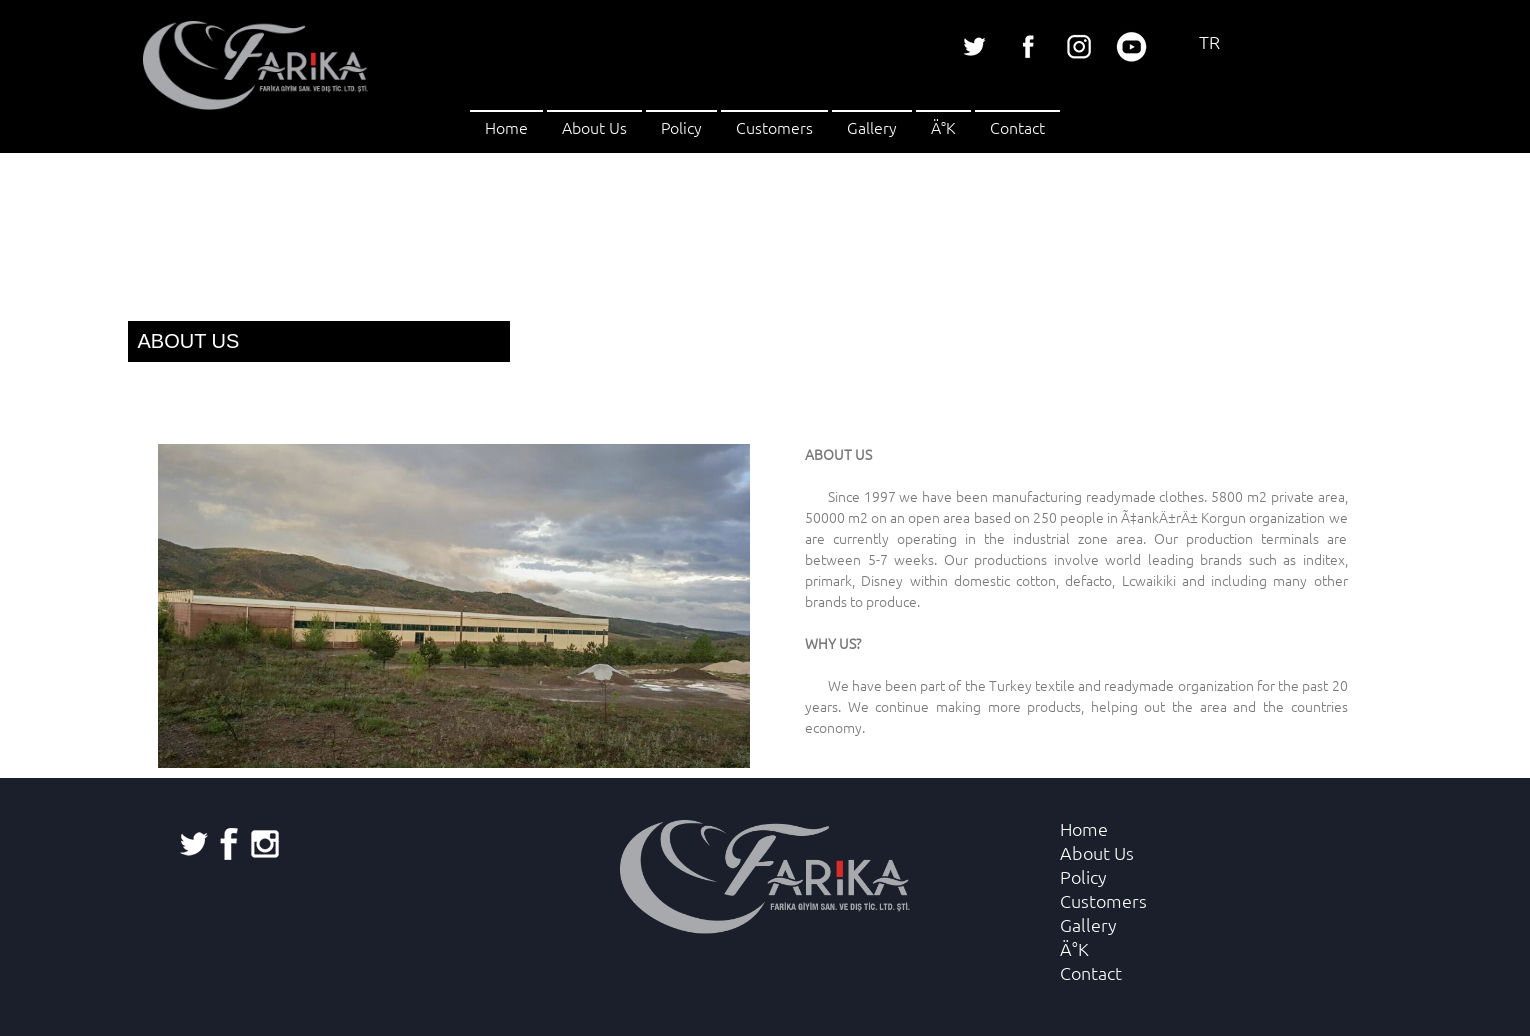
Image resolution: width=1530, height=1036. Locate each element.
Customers (774, 127)
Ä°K (943, 127)
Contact (1017, 127)
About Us (594, 127)
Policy (681, 127)
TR (1209, 41)
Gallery (872, 127)
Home (506, 127)
